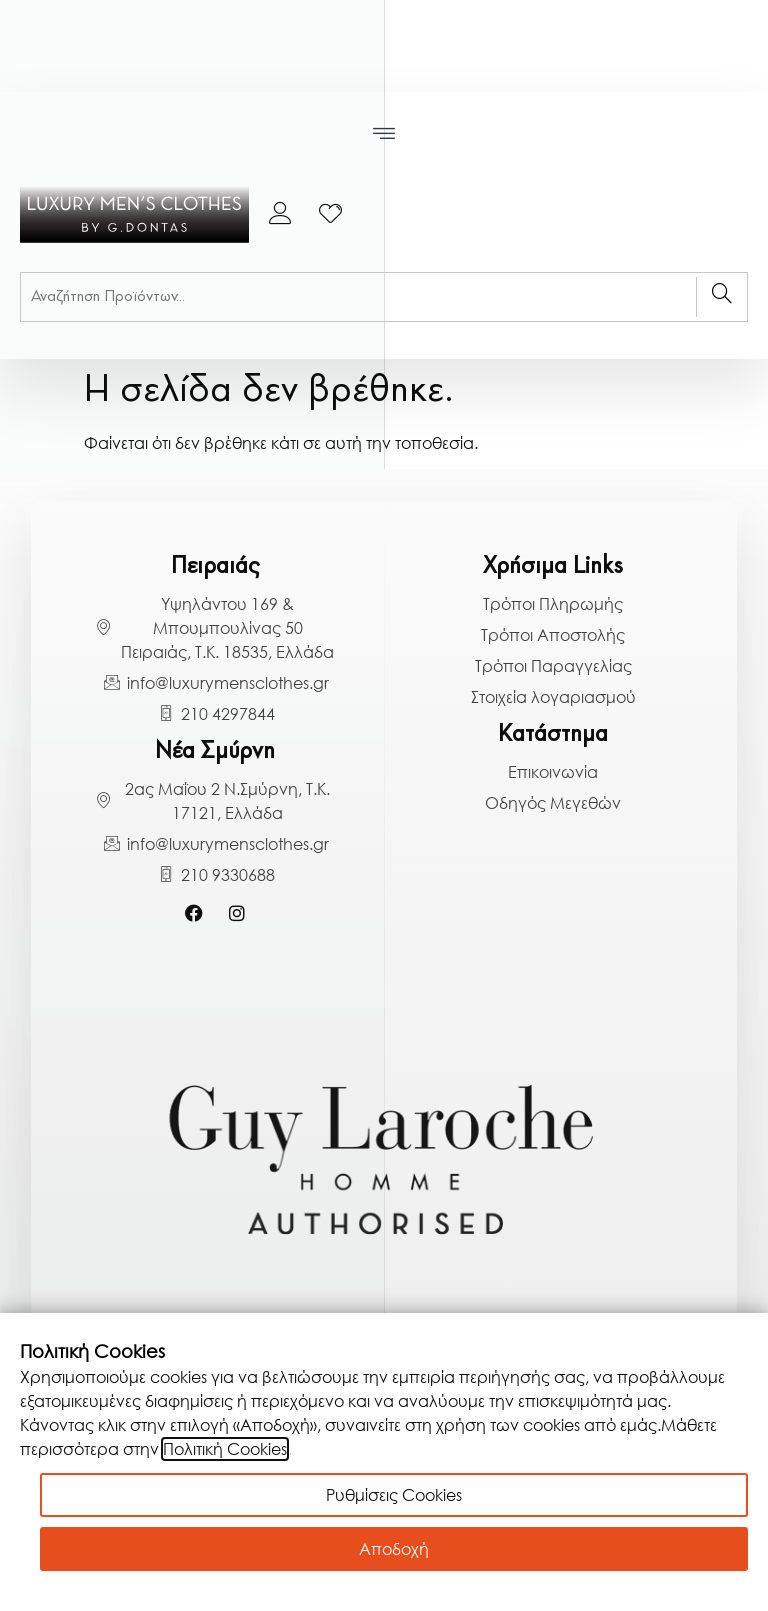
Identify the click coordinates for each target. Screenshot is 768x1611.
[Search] (721, 297)
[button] (384, 134)
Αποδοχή (394, 1549)
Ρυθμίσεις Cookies (394, 1495)
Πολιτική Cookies (225, 1449)
